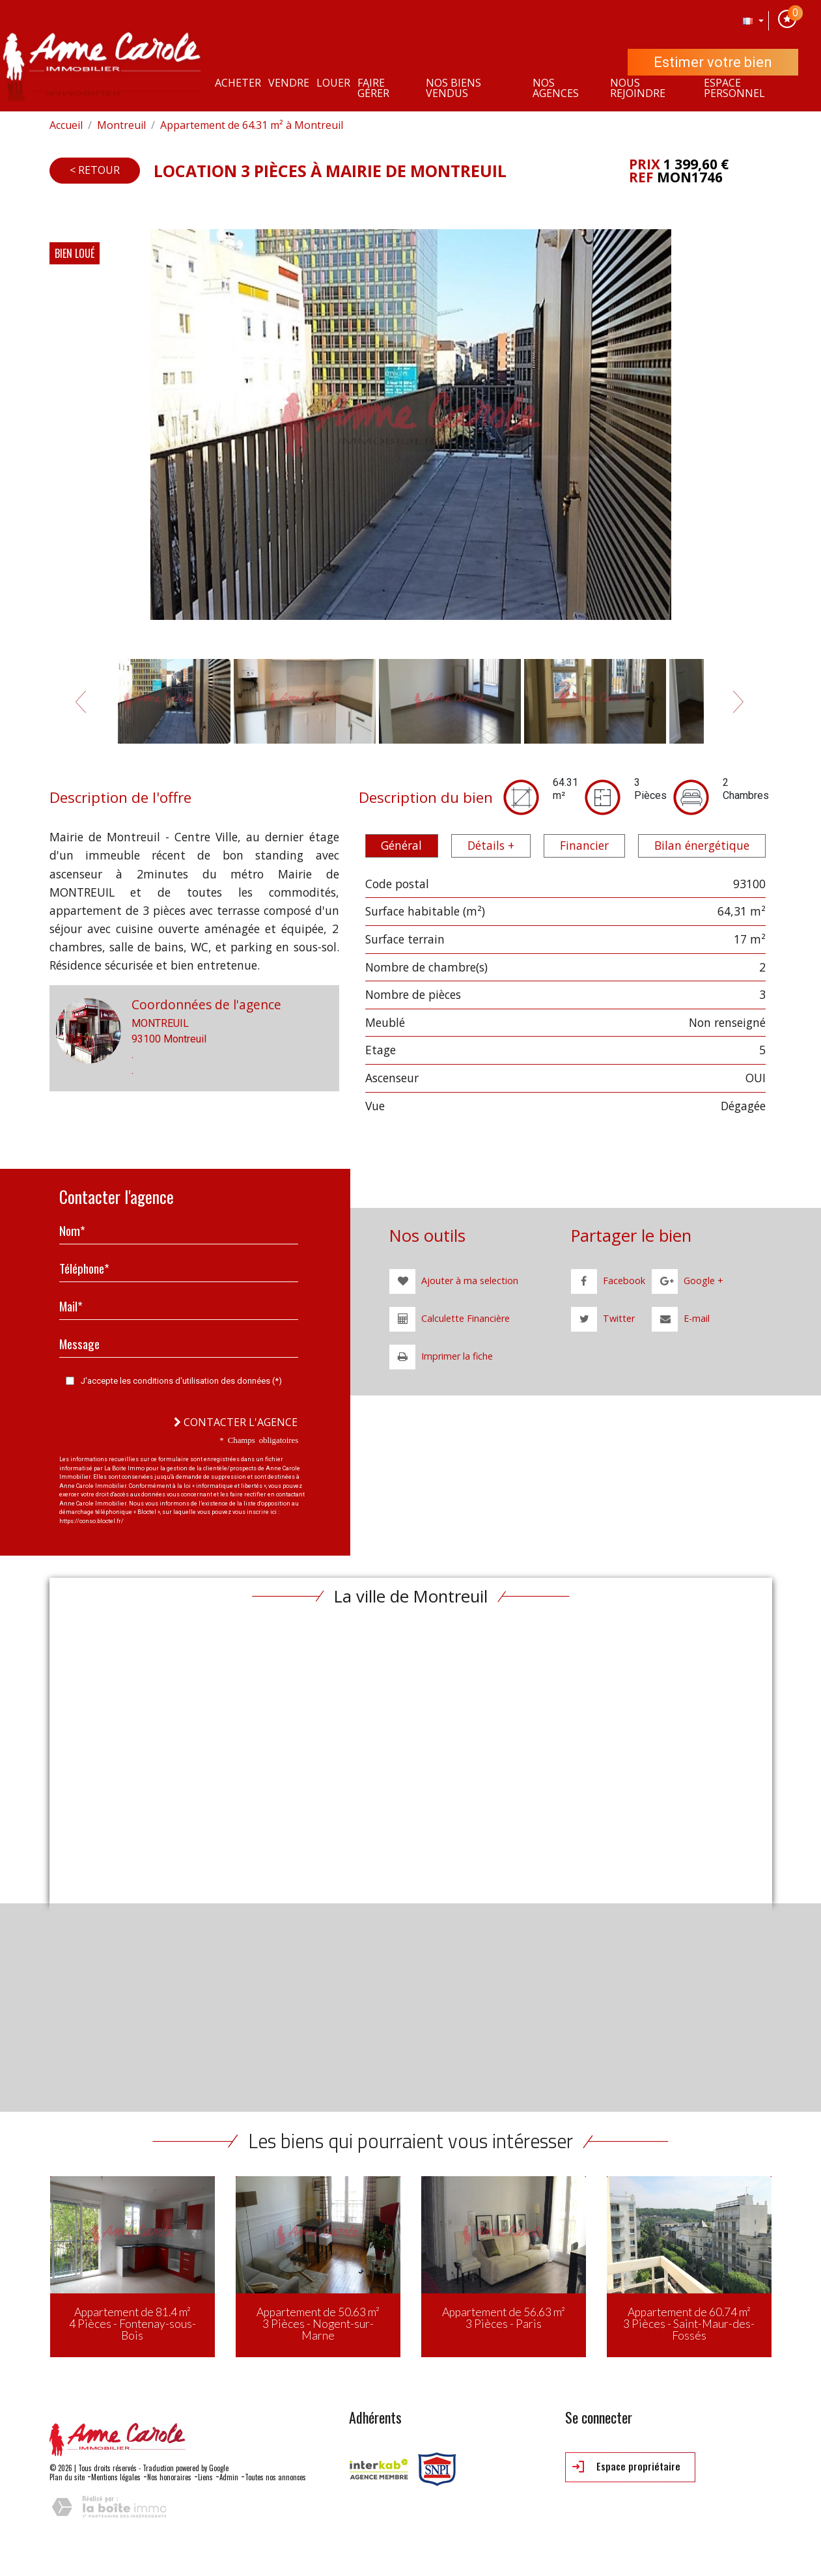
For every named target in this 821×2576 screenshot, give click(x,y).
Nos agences (556, 88)
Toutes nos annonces (275, 2477)
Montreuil (121, 125)
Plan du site (67, 2477)
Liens (205, 2477)
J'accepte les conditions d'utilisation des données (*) (181, 1381)
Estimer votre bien (713, 62)
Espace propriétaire (626, 2466)
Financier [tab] (584, 845)
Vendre (288, 83)
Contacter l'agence (236, 1422)
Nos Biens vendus (453, 88)
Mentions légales (116, 2477)
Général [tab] (401, 845)
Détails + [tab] (490, 845)
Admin (228, 2477)
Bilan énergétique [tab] (701, 845)
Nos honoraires (169, 2477)
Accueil (66, 125)
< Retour (95, 170)
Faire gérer (373, 88)
